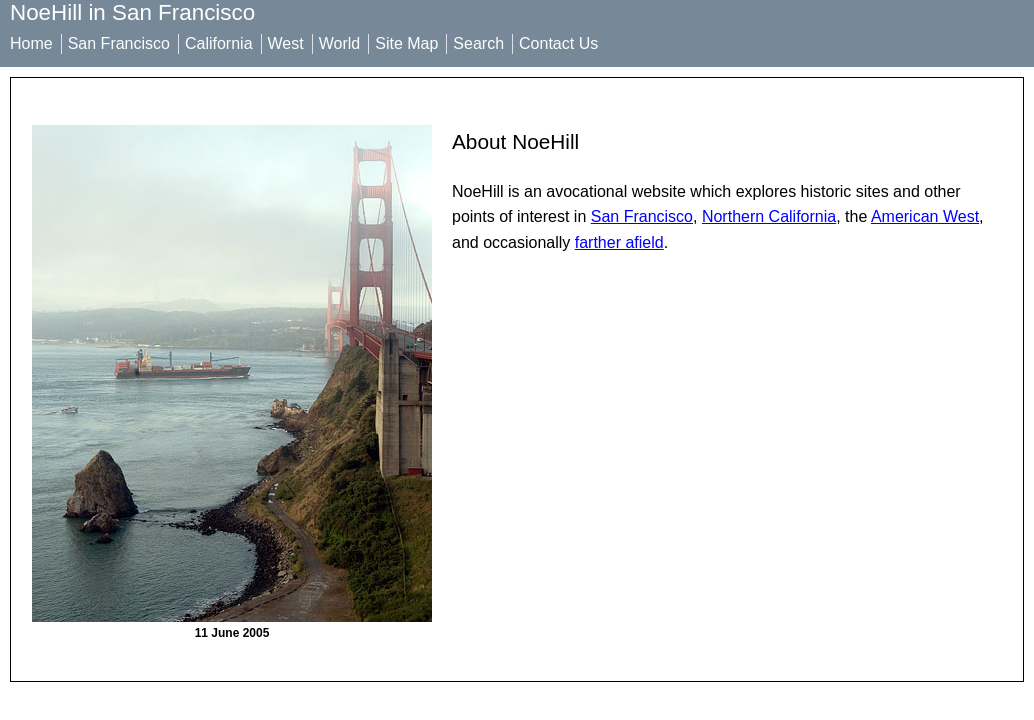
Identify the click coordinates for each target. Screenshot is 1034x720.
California (219, 43)
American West (925, 216)
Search (478, 43)
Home (31, 43)
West (286, 43)
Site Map (406, 43)
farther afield (619, 242)
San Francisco (119, 43)
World (340, 43)
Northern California (769, 216)
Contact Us (558, 43)
